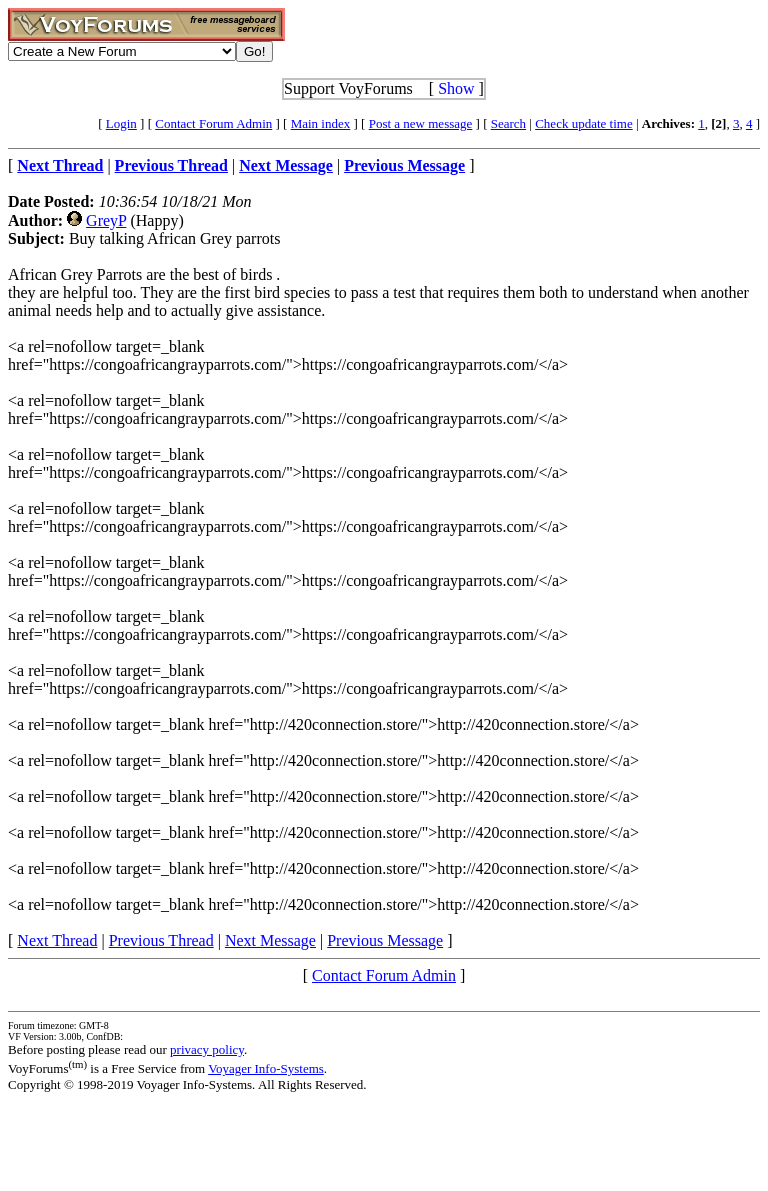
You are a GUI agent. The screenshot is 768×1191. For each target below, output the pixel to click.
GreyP (106, 220)
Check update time (583, 123)
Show (456, 88)
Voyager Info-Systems (266, 1068)
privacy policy (207, 1049)
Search (508, 123)
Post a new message (421, 123)
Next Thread (57, 940)
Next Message (270, 940)
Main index (321, 123)
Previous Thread (161, 940)
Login (121, 123)
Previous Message (385, 940)
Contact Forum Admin (213, 123)
